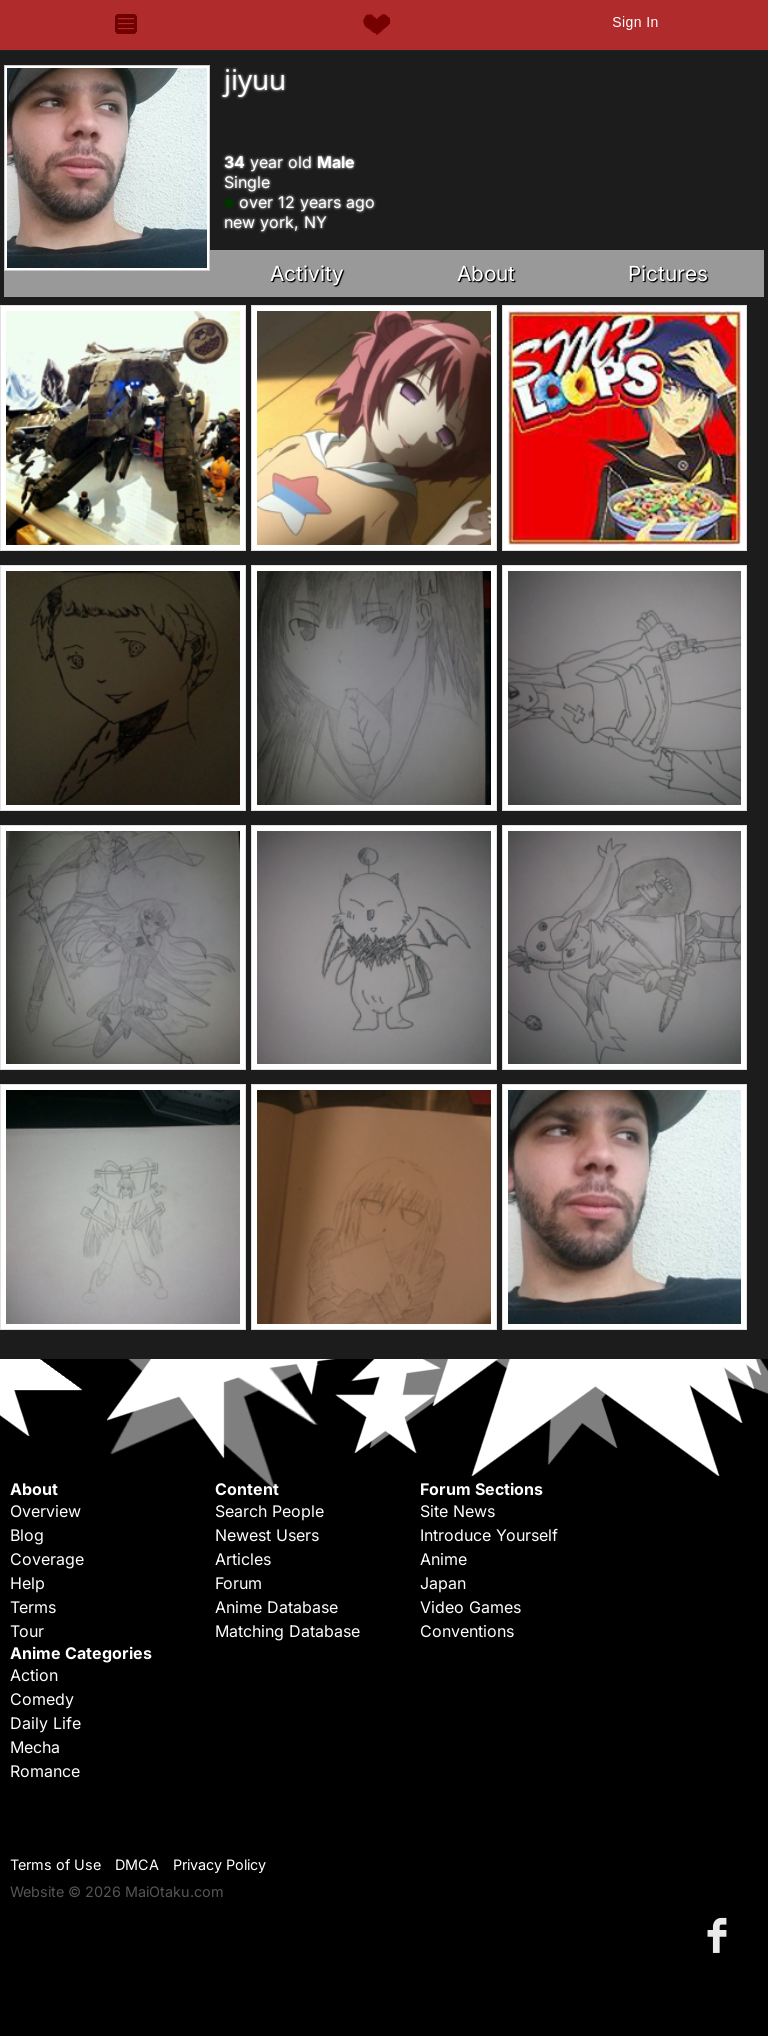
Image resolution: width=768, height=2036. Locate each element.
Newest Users (267, 1535)
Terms (33, 1607)
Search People (269, 1511)
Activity (307, 273)
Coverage (47, 1559)
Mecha (35, 1747)
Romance (45, 1771)
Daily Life (45, 1723)
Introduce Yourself (489, 1535)
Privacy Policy (219, 1864)
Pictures (668, 273)
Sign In (635, 22)
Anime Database (276, 1607)
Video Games (470, 1607)
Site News (457, 1511)
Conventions (467, 1631)
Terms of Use (55, 1864)
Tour (27, 1631)
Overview (45, 1511)
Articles (243, 1559)
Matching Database (287, 1631)
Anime (443, 1559)
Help (27, 1583)
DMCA (137, 1864)
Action (34, 1675)
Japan (443, 1583)
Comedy (42, 1699)
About (486, 273)
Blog (27, 1535)
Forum (238, 1583)
